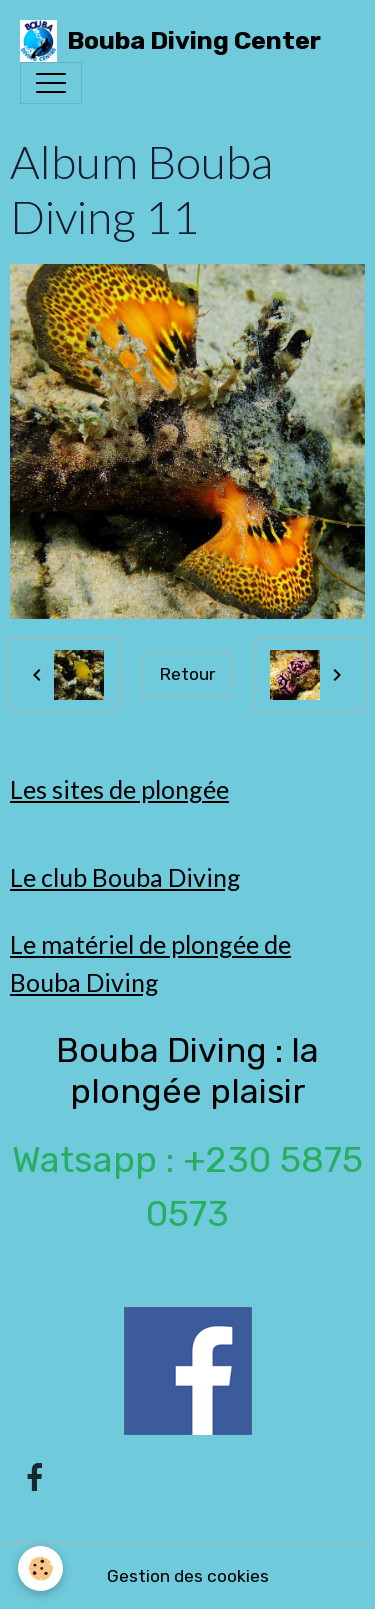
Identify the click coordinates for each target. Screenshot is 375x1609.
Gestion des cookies (188, 1576)
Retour (187, 674)
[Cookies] (40, 1568)
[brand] (170, 41)
